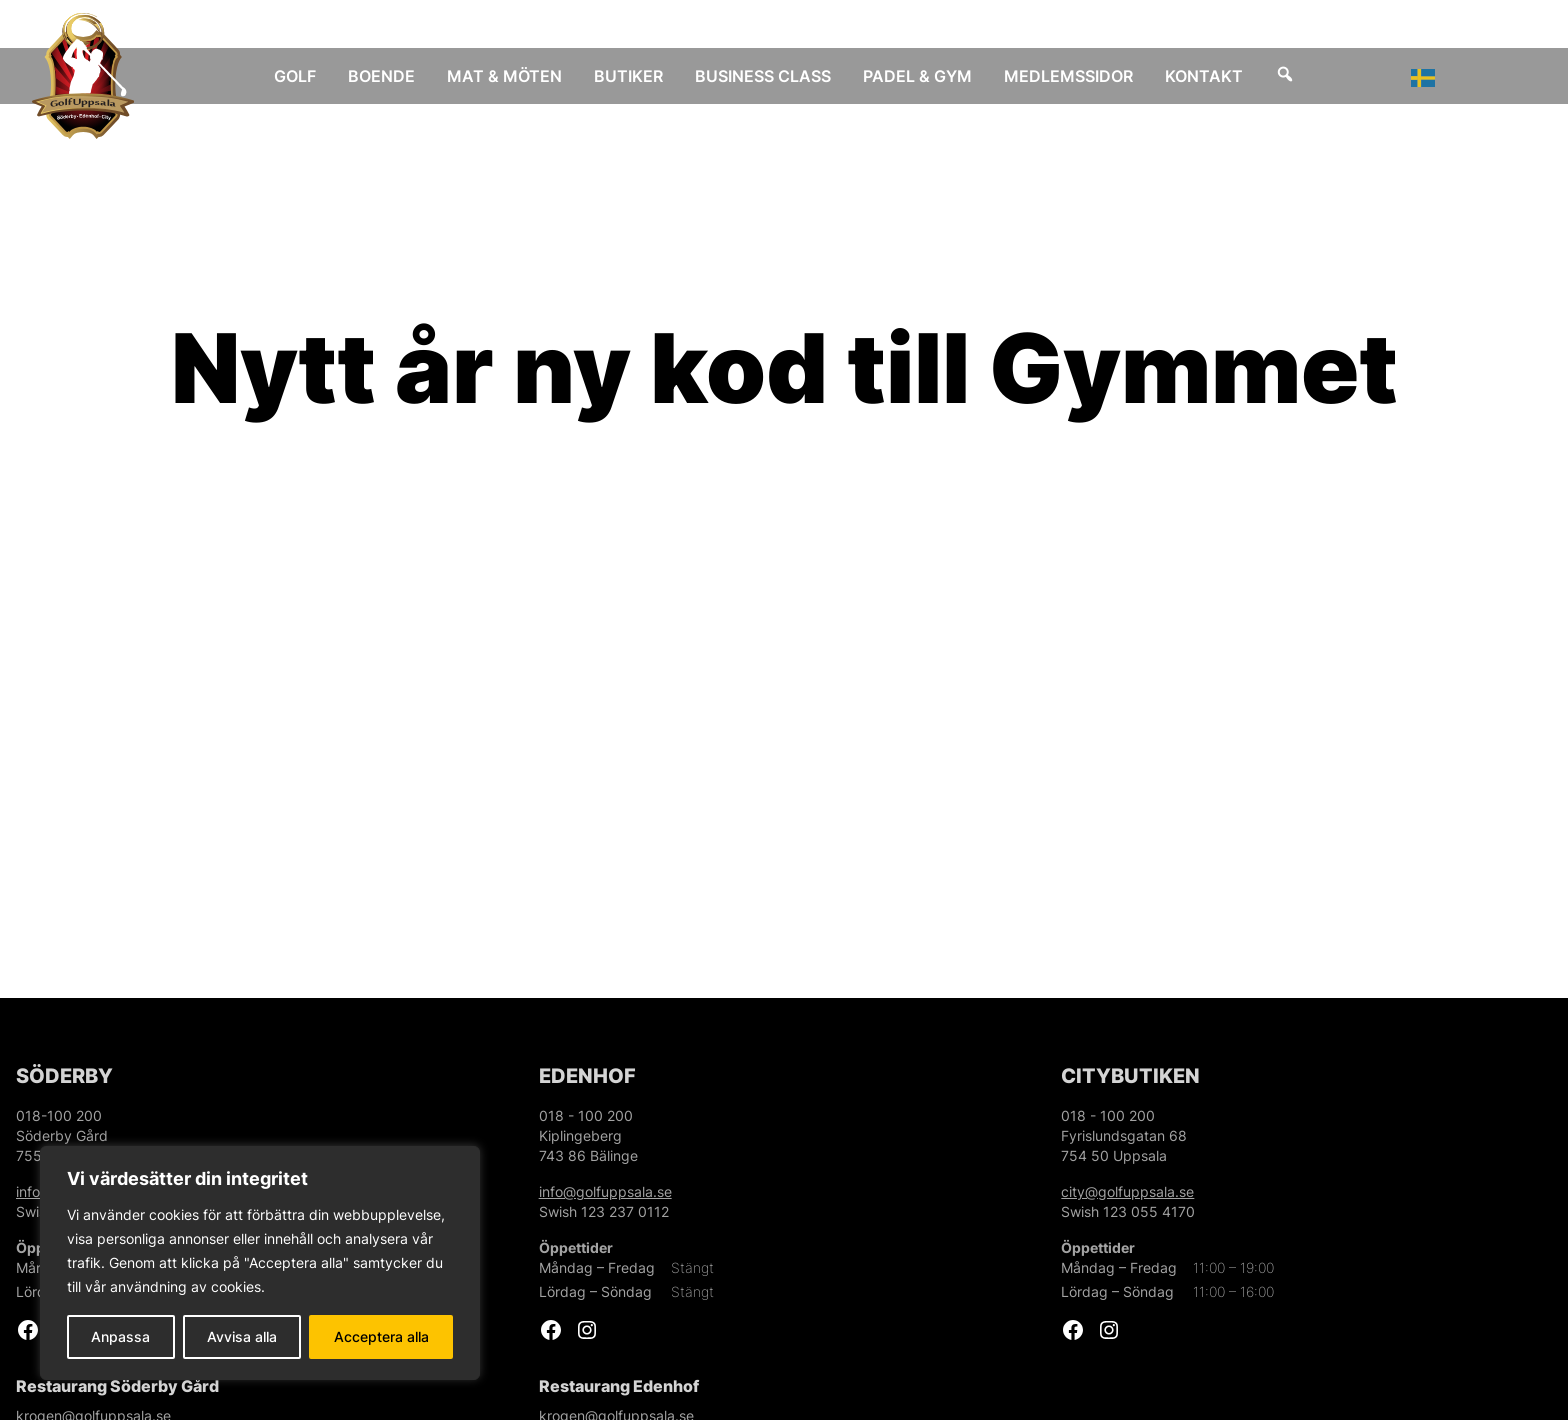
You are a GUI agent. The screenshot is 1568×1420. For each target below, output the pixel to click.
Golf (295, 76)
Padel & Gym (917, 76)
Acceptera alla (381, 1336)
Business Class (763, 76)
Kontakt (1204, 76)
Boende (381, 76)
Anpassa (120, 1336)
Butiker (628, 76)
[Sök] (1285, 76)
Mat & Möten (504, 76)
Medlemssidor (1068, 76)
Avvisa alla (242, 1336)
